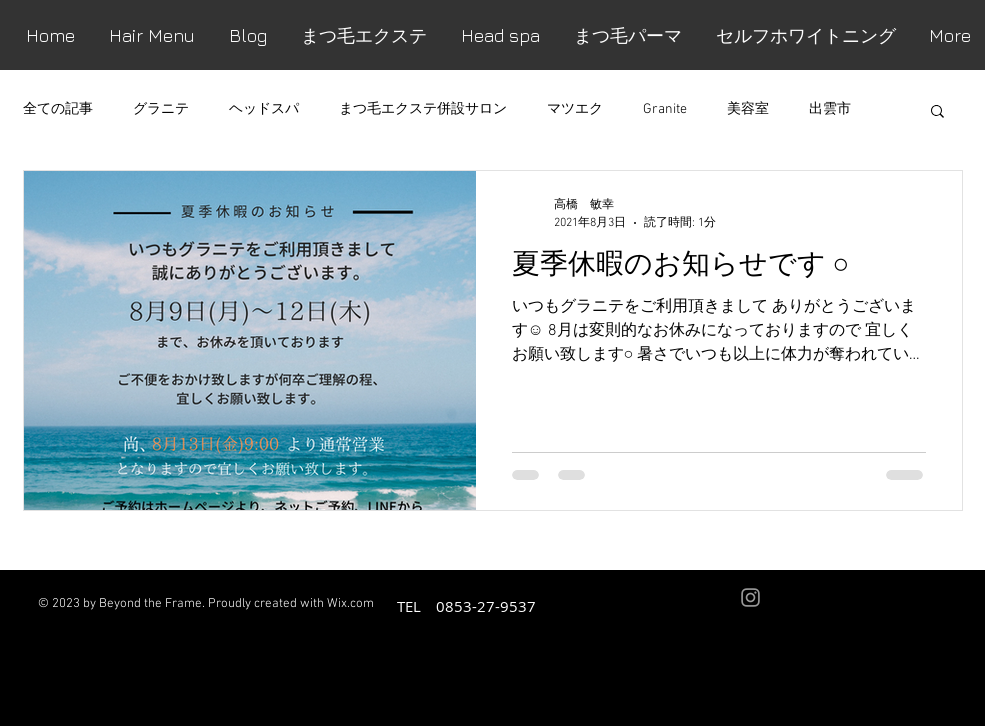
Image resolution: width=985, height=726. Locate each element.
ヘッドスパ (264, 109)
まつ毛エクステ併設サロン (423, 109)
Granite (665, 109)
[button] (937, 112)
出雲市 (830, 109)
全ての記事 (58, 109)
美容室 (748, 109)
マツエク (575, 109)
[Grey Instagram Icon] (750, 597)
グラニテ (161, 109)
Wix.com (350, 604)
